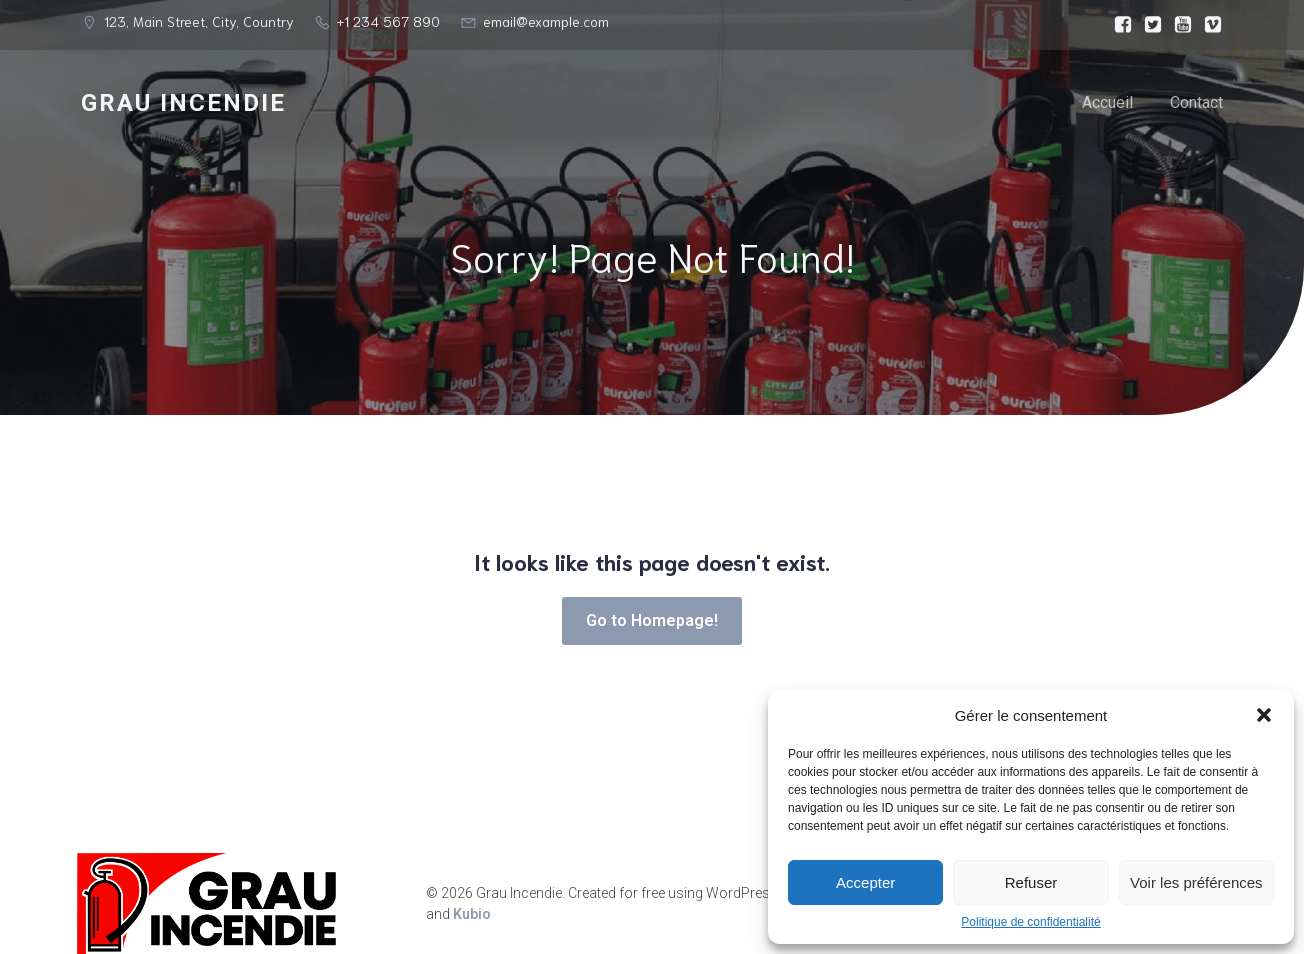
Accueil (1107, 104)
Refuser (1031, 882)
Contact (1196, 104)
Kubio (472, 919)
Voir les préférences (1196, 882)
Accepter (865, 882)
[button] (1264, 715)
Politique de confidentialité (1030, 922)
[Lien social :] (1118, 25)
